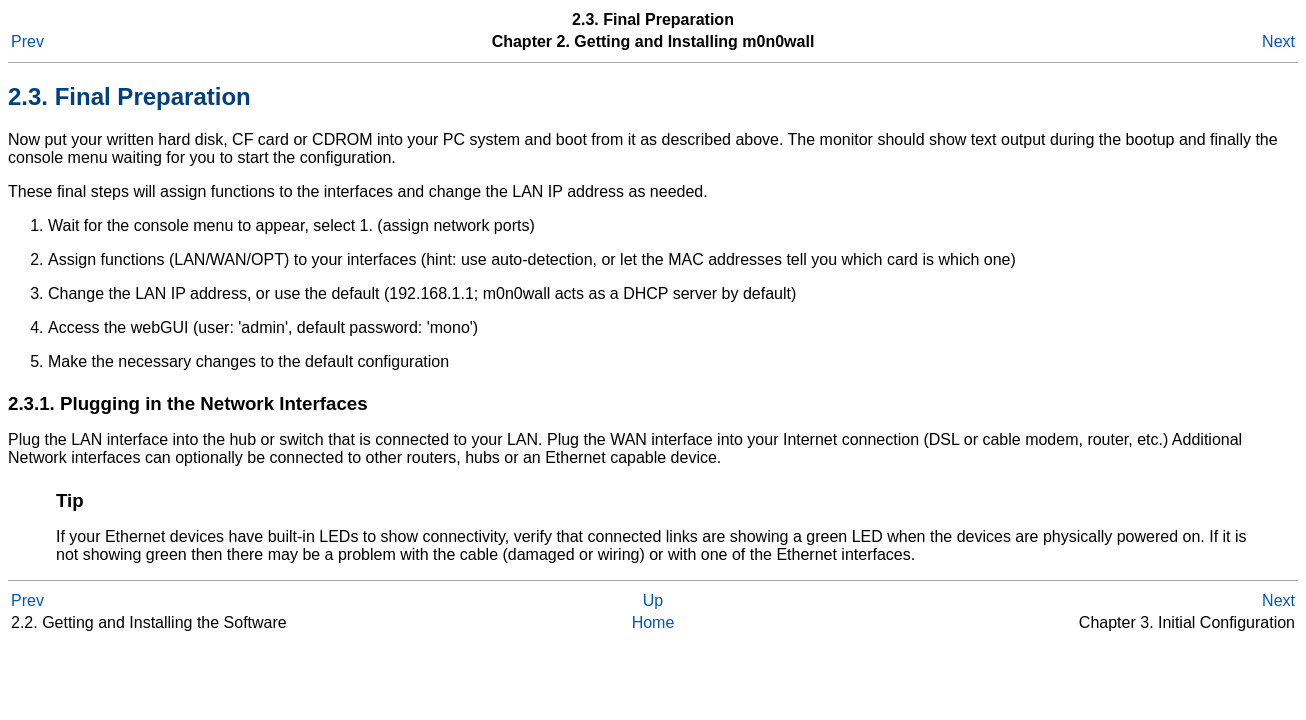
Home (653, 622)
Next (1278, 41)
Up (653, 600)
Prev (27, 41)
